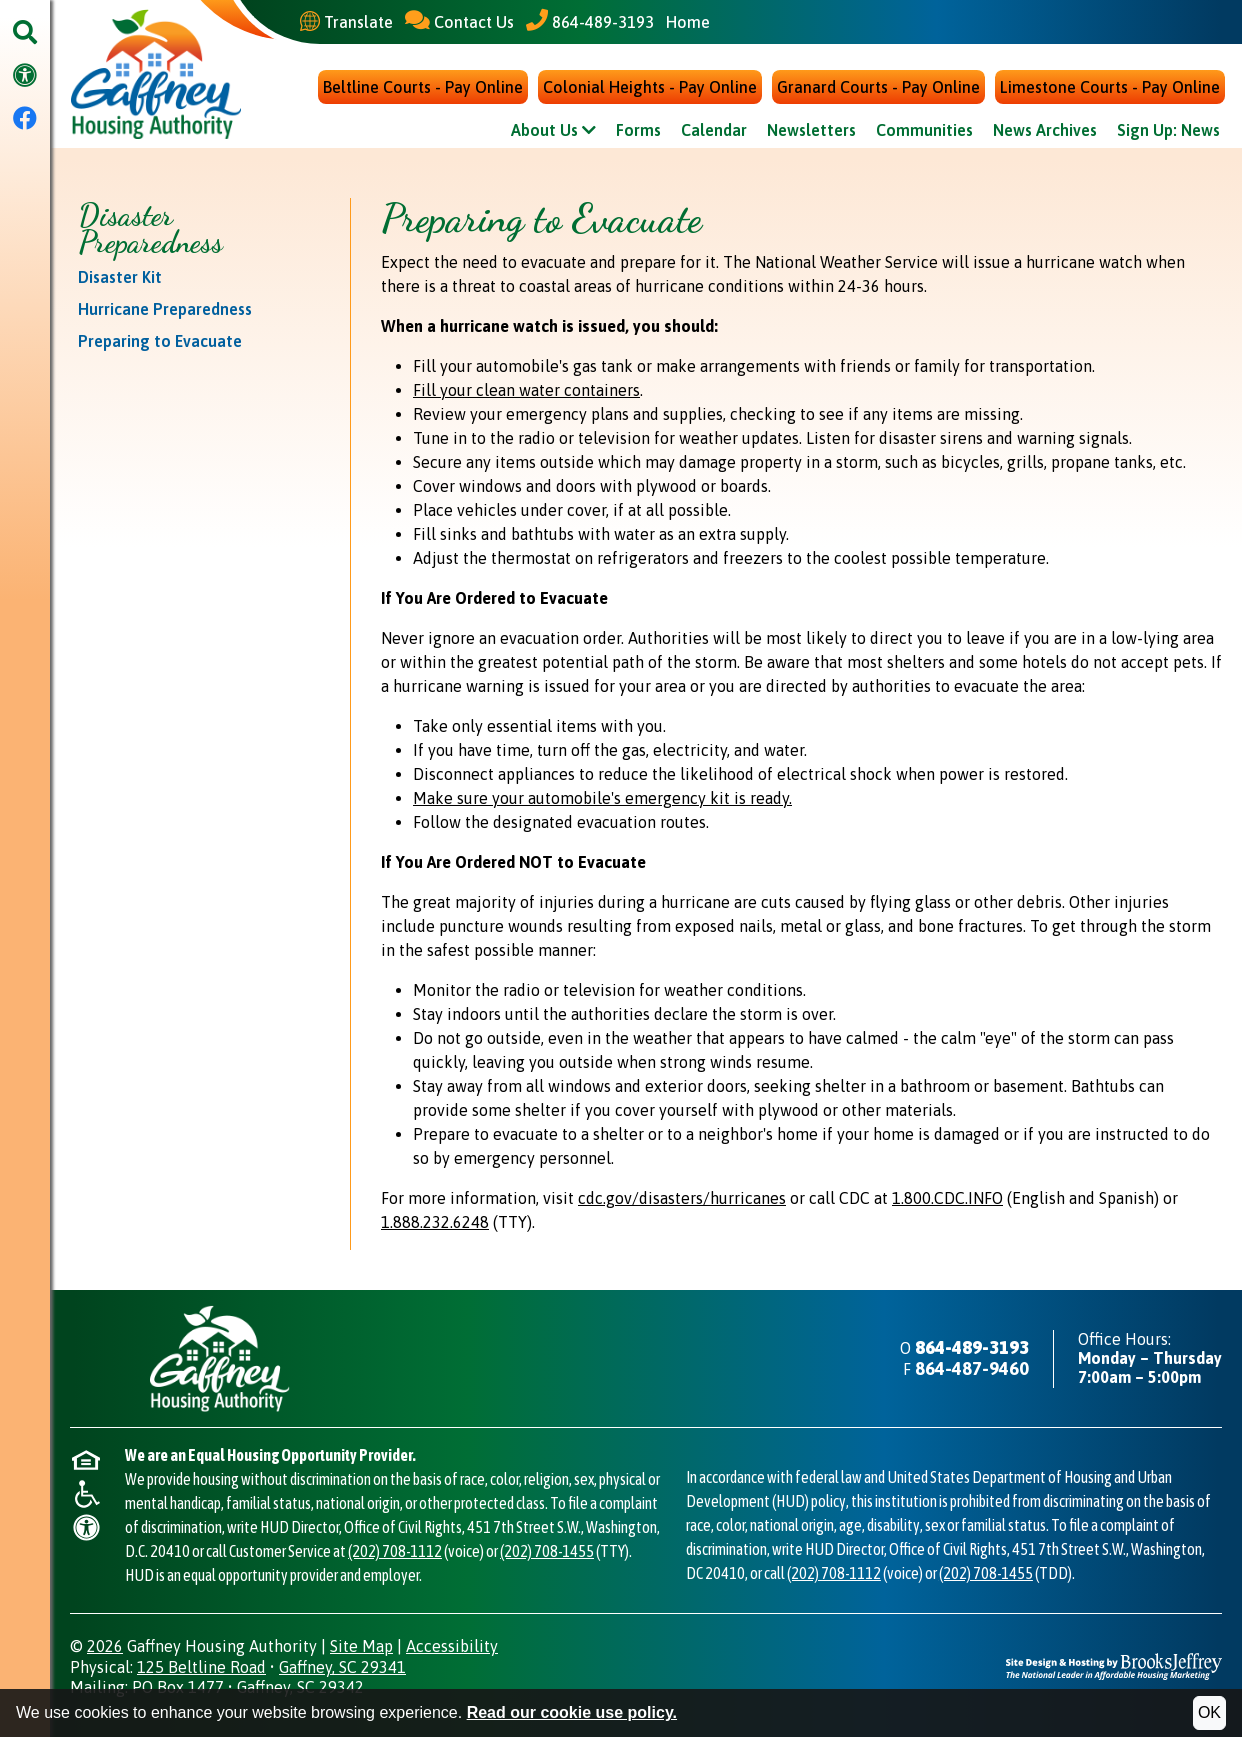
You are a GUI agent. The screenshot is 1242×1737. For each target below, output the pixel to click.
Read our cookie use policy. (572, 1712)
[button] (25, 33)
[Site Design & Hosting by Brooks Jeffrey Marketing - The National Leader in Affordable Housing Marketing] (1114, 1665)
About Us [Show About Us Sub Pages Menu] (553, 131)
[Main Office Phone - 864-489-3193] (590, 21)
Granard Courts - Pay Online (878, 88)
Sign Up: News (1168, 131)
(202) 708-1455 (547, 1552)
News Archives (1045, 131)
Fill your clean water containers (526, 391)
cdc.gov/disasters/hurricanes (682, 1199)
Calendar (714, 131)
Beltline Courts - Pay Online (423, 88)
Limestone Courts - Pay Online (1110, 88)
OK (1209, 1712)
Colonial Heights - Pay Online (650, 88)
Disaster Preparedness (150, 230)
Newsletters (811, 131)
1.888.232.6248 (435, 1223)
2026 (105, 1647)
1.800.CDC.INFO (947, 1199)
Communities (924, 131)
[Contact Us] (459, 21)
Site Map (361, 1647)
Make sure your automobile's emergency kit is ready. (602, 799)
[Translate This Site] (346, 22)
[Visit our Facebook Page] (25, 119)
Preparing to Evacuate (160, 342)
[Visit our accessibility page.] (25, 76)
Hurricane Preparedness (165, 310)
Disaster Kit (120, 278)
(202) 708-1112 (395, 1552)
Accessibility (452, 1647)
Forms (638, 131)
